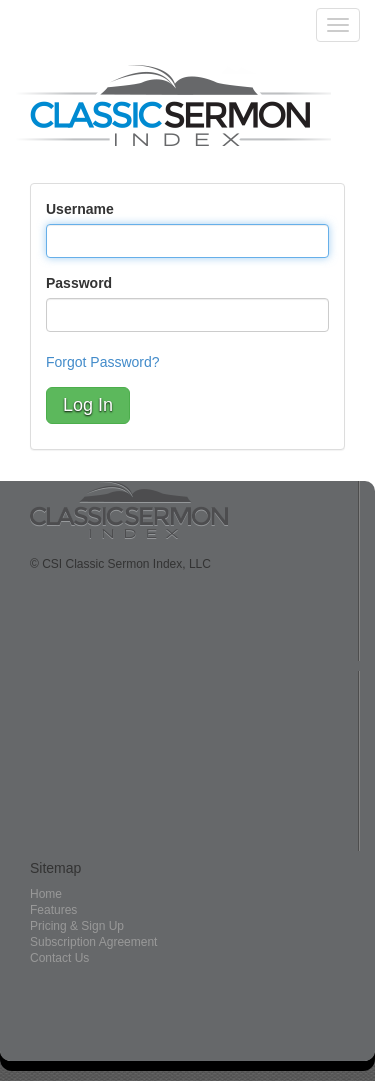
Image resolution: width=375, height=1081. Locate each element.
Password (79, 283)
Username (80, 209)
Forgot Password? (103, 362)
